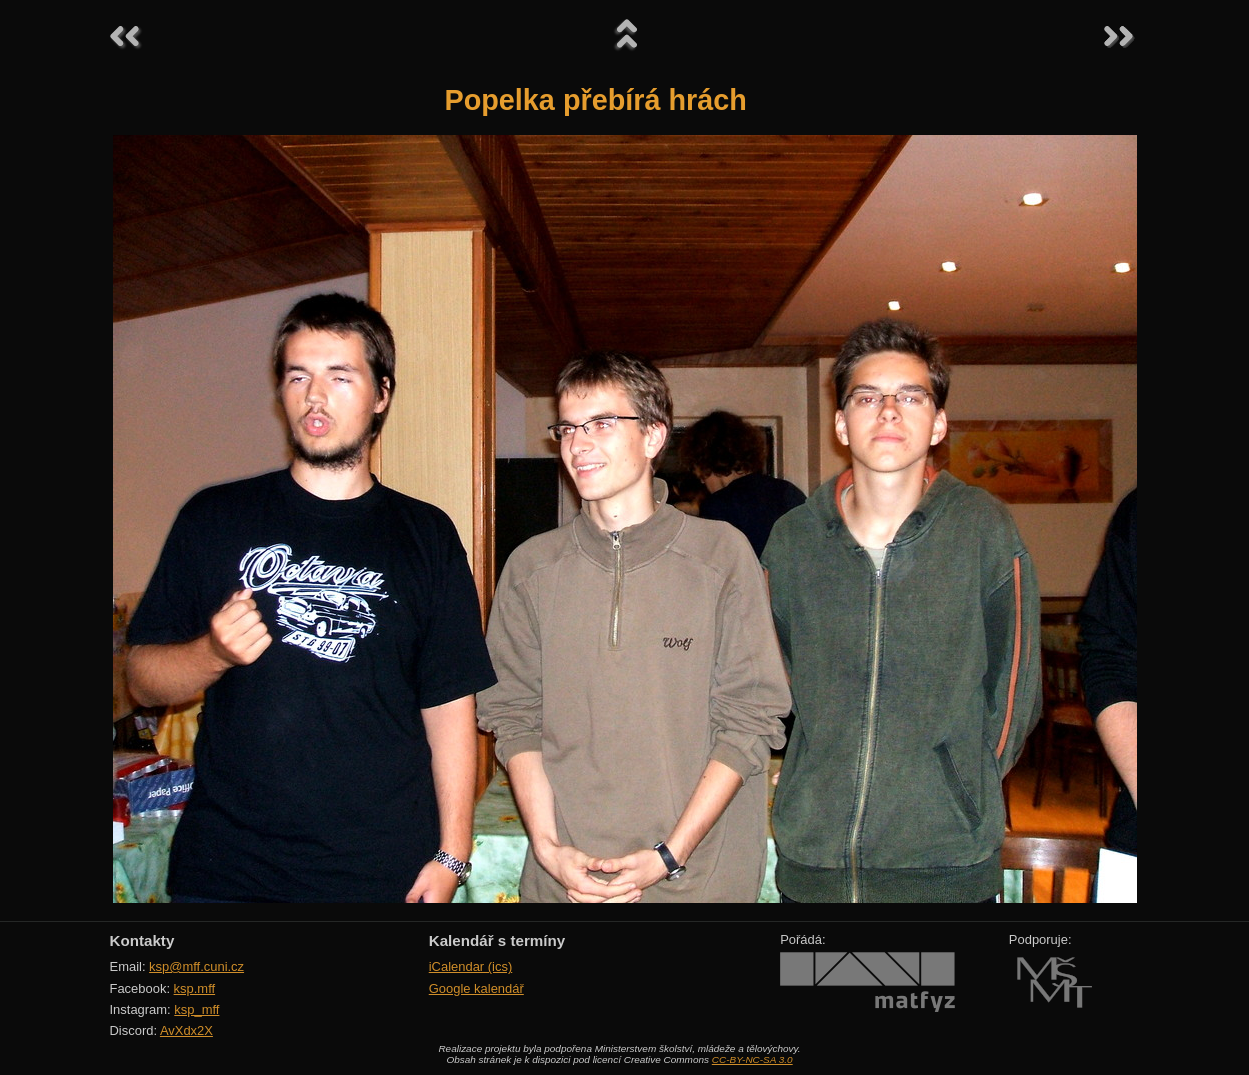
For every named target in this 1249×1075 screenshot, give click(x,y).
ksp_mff (196, 1009)
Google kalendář (476, 988)
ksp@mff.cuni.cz (196, 966)
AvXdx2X (186, 1030)
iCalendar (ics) (471, 966)
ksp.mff (195, 988)
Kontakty (142, 940)
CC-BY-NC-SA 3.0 (752, 1059)
